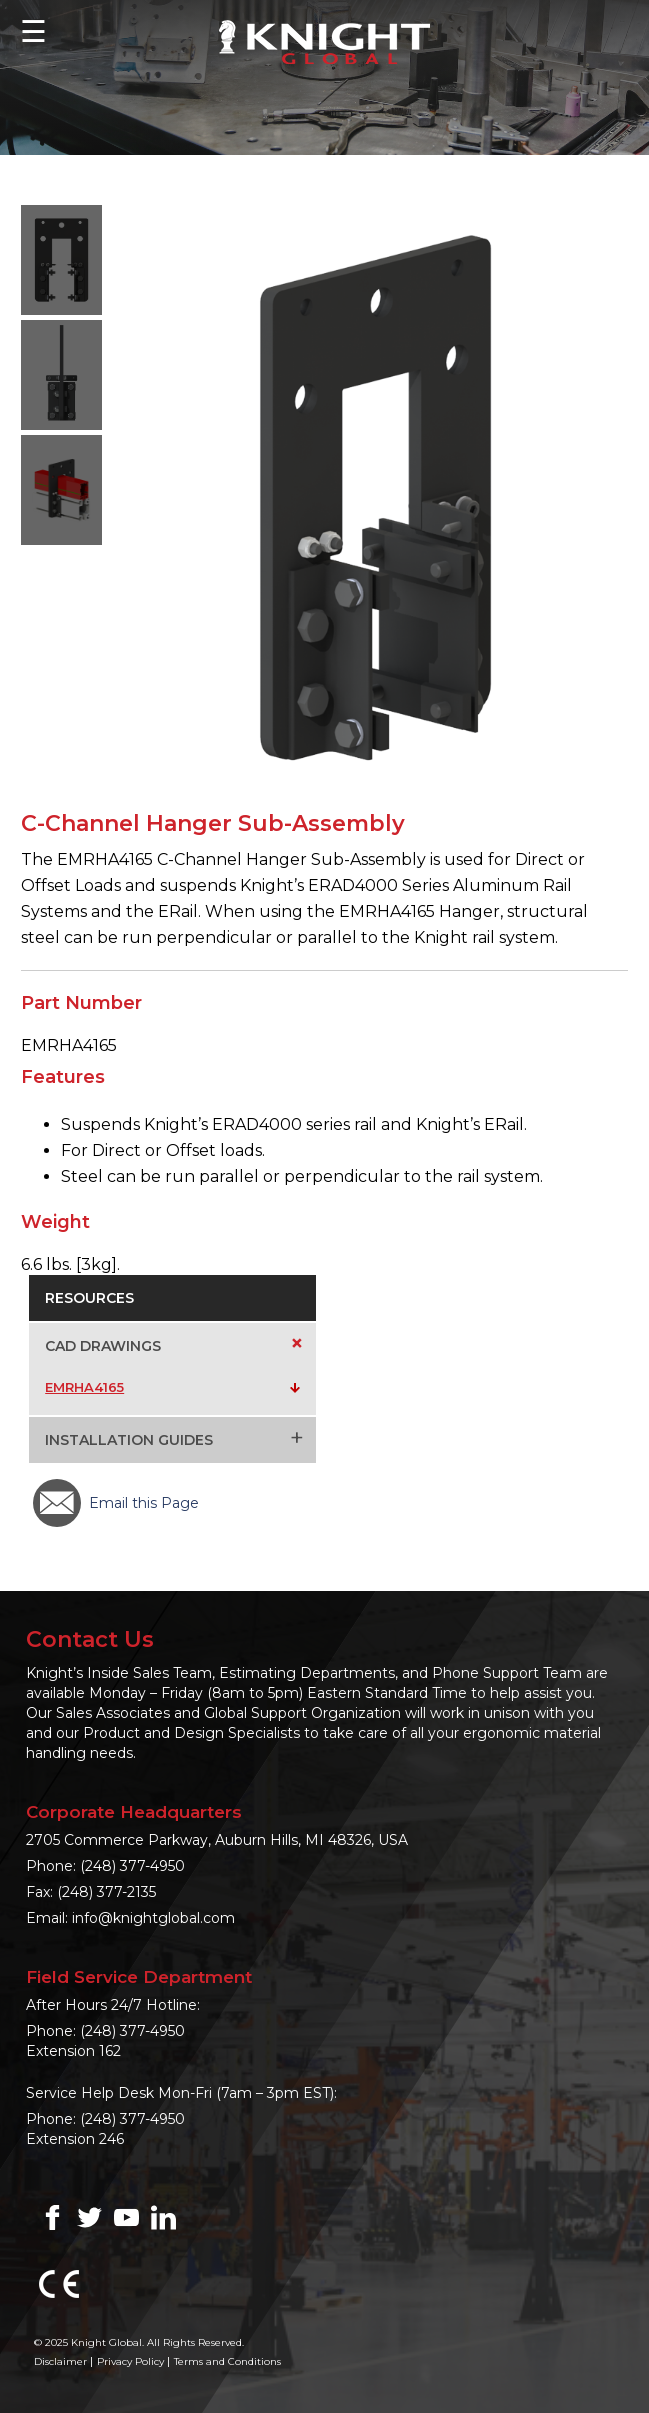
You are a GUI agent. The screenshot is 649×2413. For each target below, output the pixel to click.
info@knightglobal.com (153, 1918)
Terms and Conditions (227, 2361)
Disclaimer (60, 2361)
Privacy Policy (130, 2361)
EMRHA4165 (84, 1387)
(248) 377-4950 (132, 1866)
